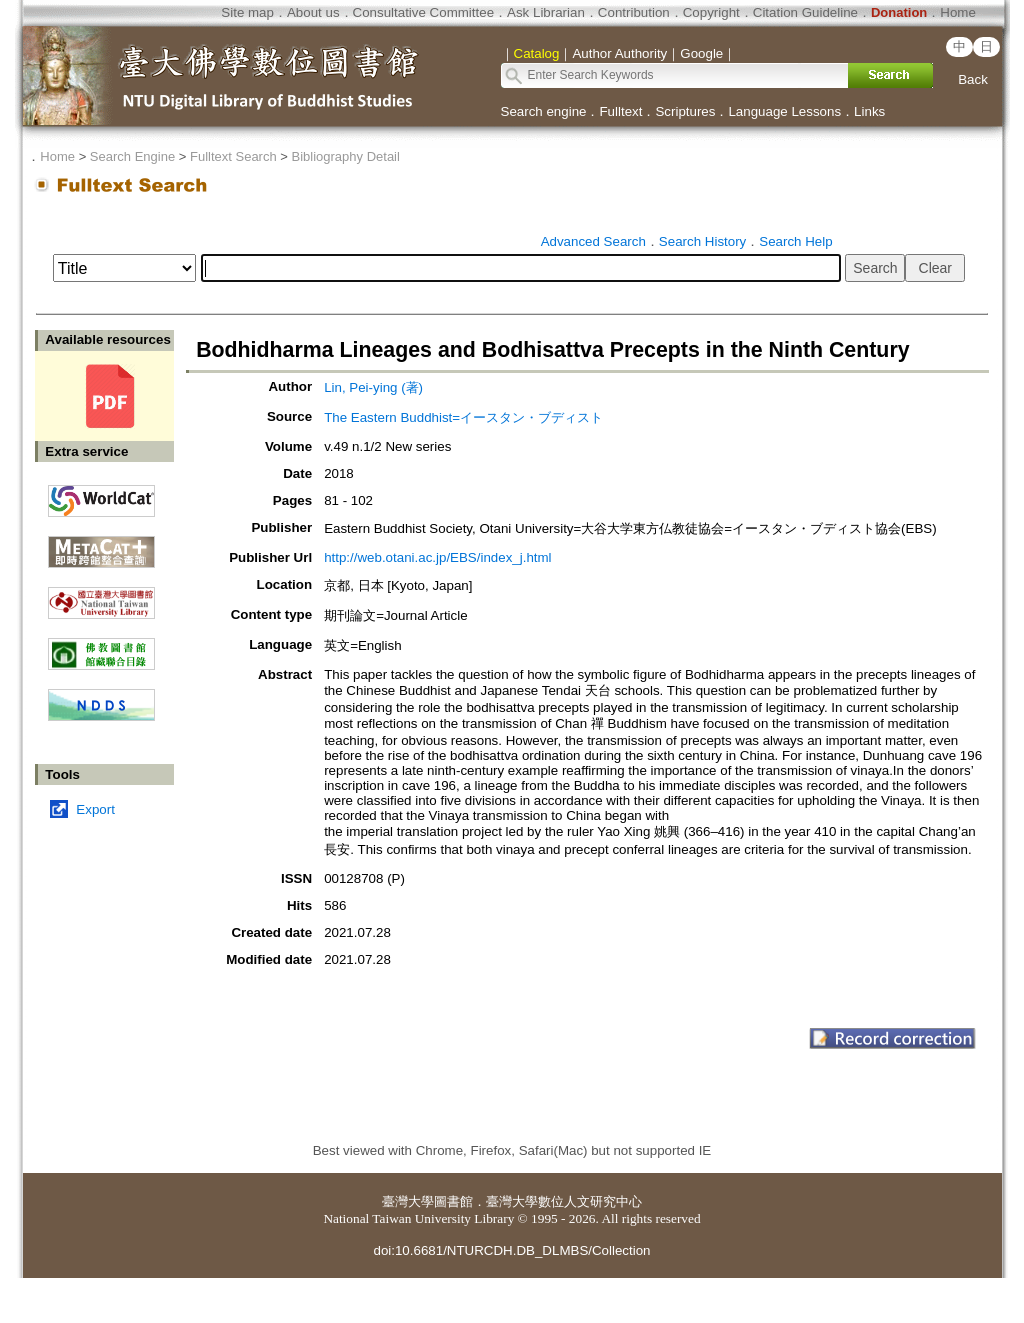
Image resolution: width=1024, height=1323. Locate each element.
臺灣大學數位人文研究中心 (564, 1201)
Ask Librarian (546, 12)
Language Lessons (784, 111)
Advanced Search (593, 241)
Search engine (544, 111)
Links (869, 111)
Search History (702, 241)
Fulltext (620, 111)
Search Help (795, 241)
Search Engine (132, 156)
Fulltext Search (233, 156)
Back (973, 79)
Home (958, 12)
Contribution (634, 12)
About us (313, 12)
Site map (247, 12)
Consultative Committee (423, 12)
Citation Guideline (805, 12)
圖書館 (453, 1201)
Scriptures (685, 111)
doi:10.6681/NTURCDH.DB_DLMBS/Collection (511, 1250)
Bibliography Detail (346, 156)
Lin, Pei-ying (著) (373, 387)
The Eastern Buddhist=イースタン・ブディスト (463, 417)
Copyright (711, 12)
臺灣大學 (408, 1201)
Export (95, 809)
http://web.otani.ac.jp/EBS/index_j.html (437, 557)
